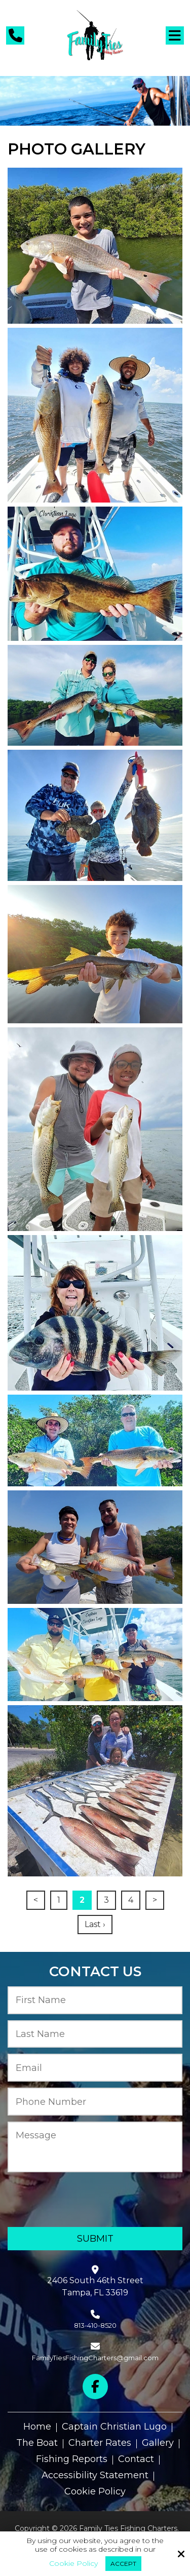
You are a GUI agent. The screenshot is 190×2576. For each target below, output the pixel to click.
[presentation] (67, 2199)
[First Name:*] (95, 2000)
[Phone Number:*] (95, 2102)
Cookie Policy (73, 2563)
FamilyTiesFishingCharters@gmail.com (95, 2358)
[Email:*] (95, 2068)
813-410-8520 (95, 2325)
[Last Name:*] (95, 2034)
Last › (95, 1924)
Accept (123, 2563)
